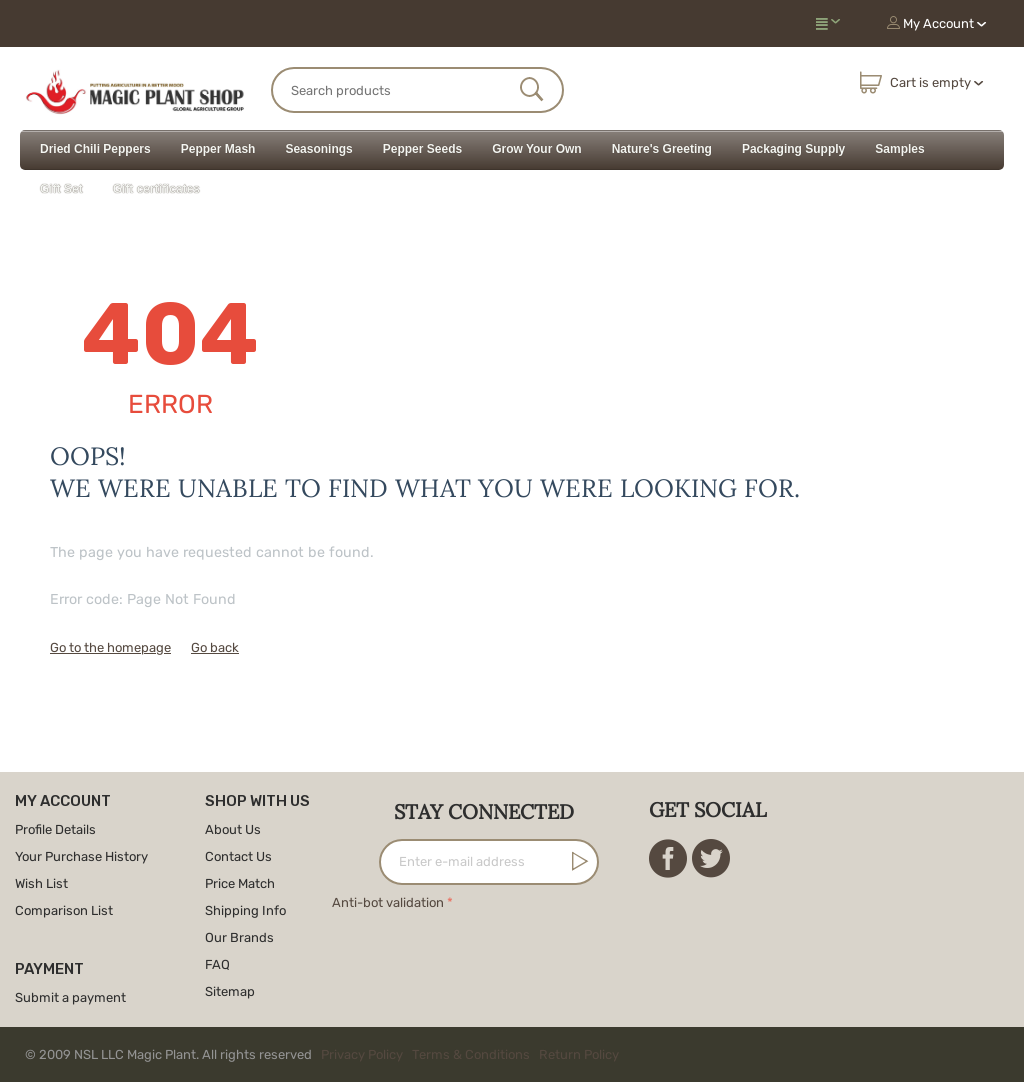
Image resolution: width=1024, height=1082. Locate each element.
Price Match (240, 883)
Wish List (41, 883)
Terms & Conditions (471, 1054)
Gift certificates (156, 189)
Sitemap (230, 991)
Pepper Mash (218, 149)
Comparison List (64, 910)
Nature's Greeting (662, 149)
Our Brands (239, 937)
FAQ (217, 964)
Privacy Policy (362, 1054)
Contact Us (238, 856)
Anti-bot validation (388, 902)
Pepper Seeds (422, 149)
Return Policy (579, 1054)
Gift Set (61, 189)
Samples (899, 149)
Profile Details (55, 829)
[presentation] (484, 954)
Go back (215, 647)
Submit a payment (70, 997)
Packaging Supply (793, 149)
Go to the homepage (110, 647)
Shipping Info (245, 910)
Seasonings (318, 149)
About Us (233, 829)
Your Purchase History (81, 856)
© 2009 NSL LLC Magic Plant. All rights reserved (326, 1054)
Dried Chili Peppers (95, 149)
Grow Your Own (537, 149)
